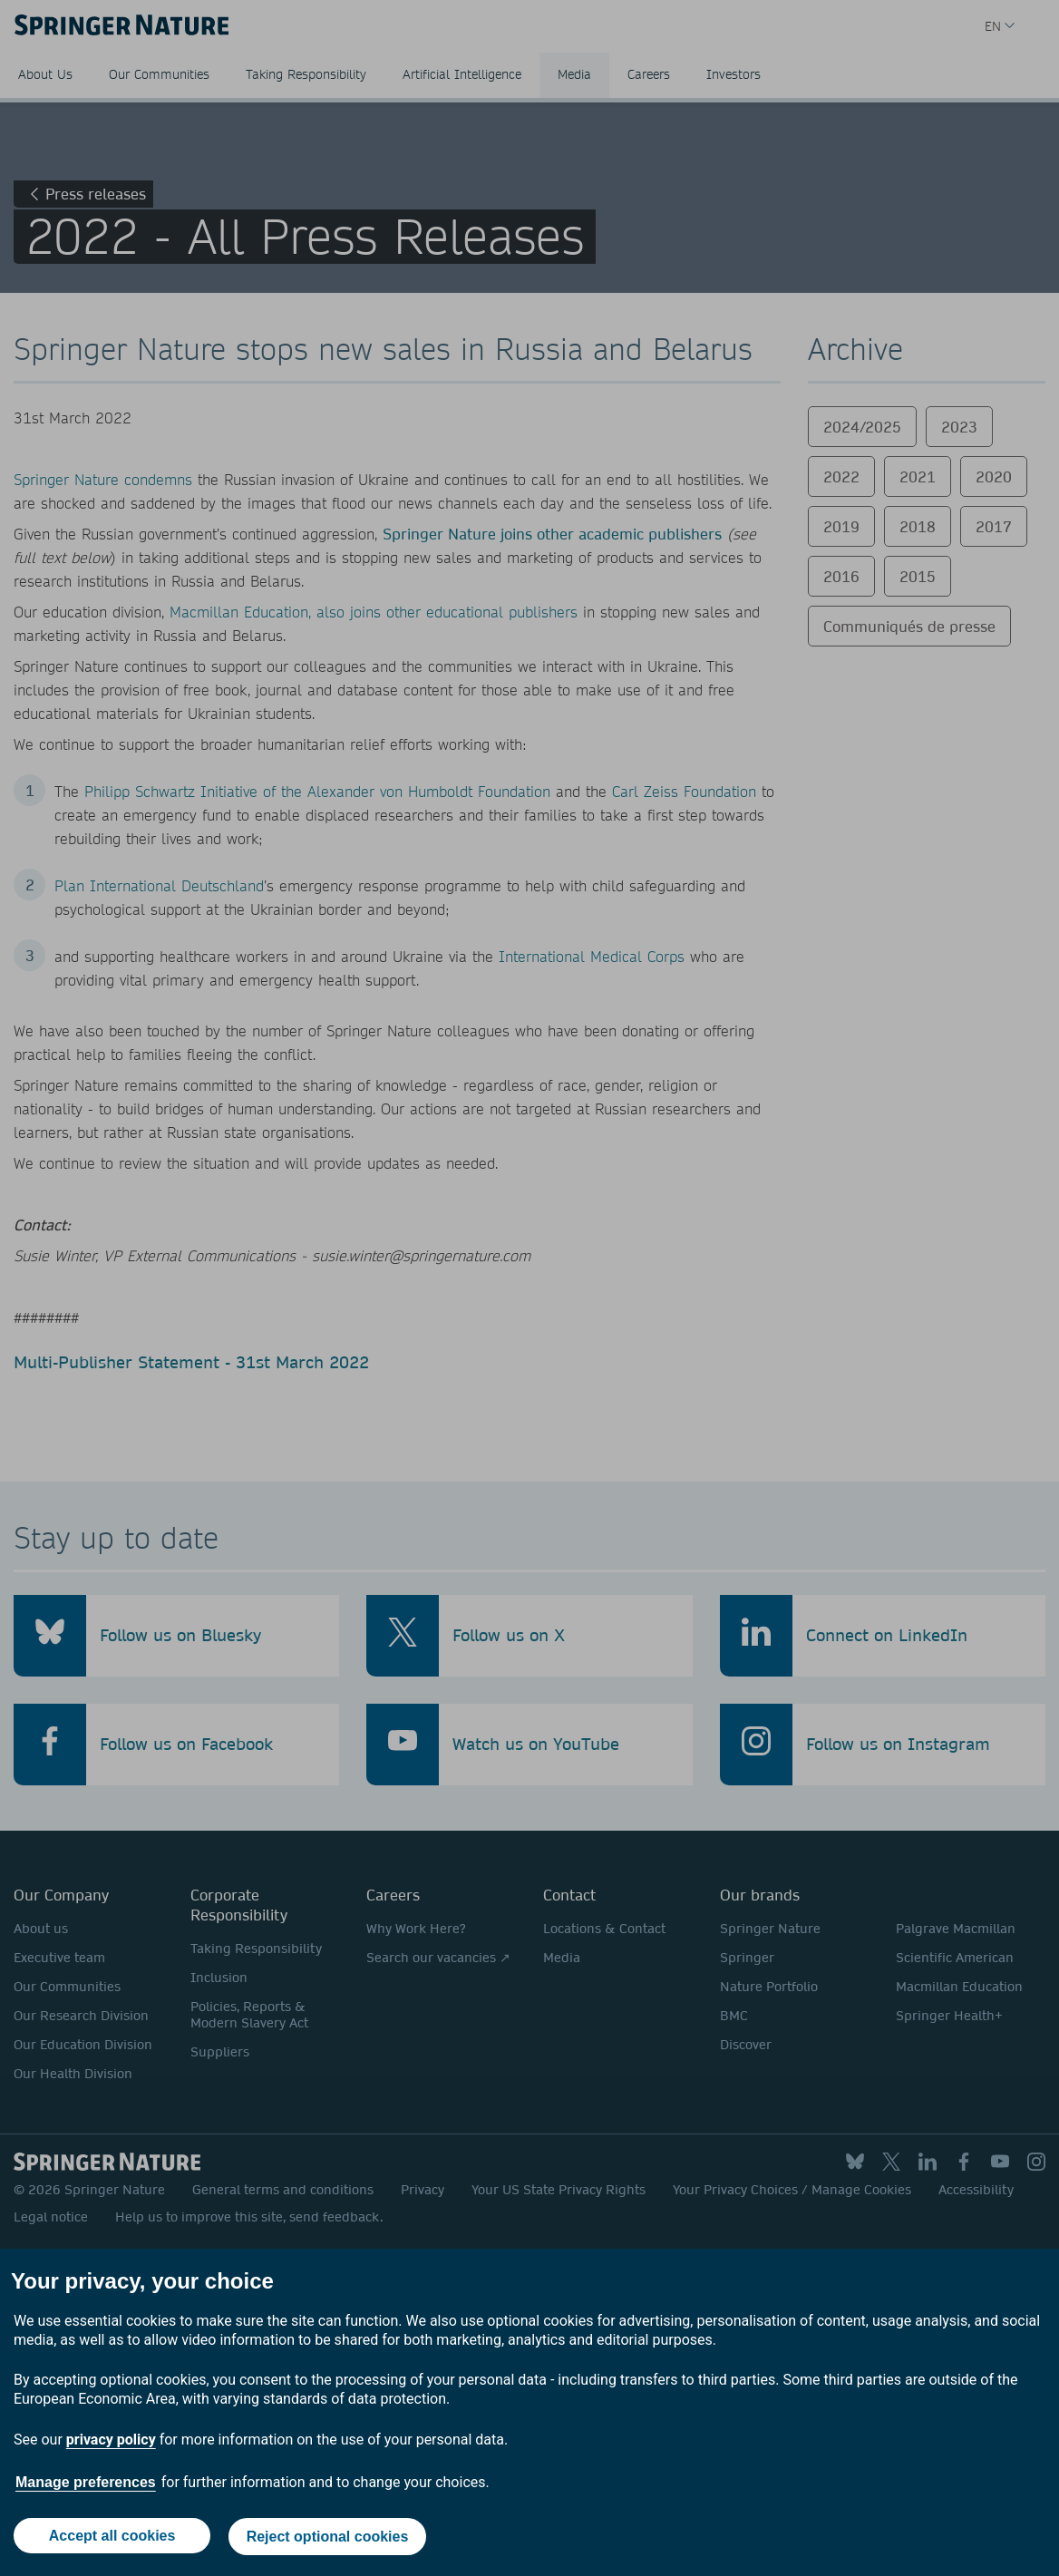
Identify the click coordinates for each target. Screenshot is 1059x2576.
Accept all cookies (111, 2537)
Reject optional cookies (329, 2537)
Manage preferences (85, 2484)
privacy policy (111, 2441)
